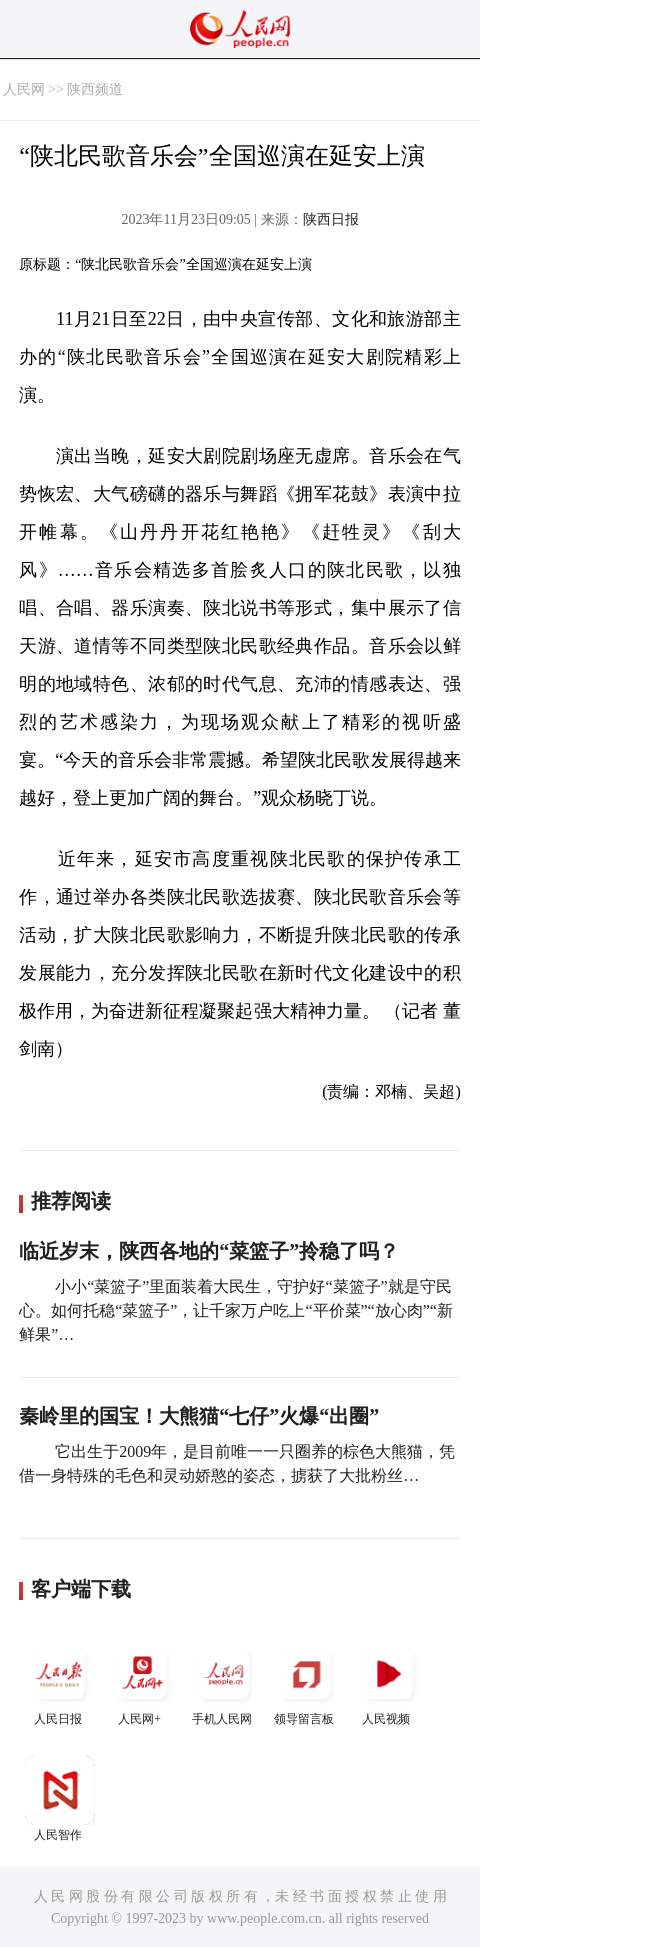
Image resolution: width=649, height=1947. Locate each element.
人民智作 (60, 1798)
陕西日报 (331, 219)
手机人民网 (224, 1682)
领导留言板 (306, 1682)
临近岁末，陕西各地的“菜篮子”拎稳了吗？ (209, 1251)
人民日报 (60, 1682)
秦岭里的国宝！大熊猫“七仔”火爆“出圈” (199, 1416)
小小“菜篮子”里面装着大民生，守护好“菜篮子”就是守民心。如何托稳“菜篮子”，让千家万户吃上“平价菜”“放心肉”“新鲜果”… (236, 1310)
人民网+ (142, 1682)
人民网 (24, 89)
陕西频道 (95, 89)
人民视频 (388, 1682)
